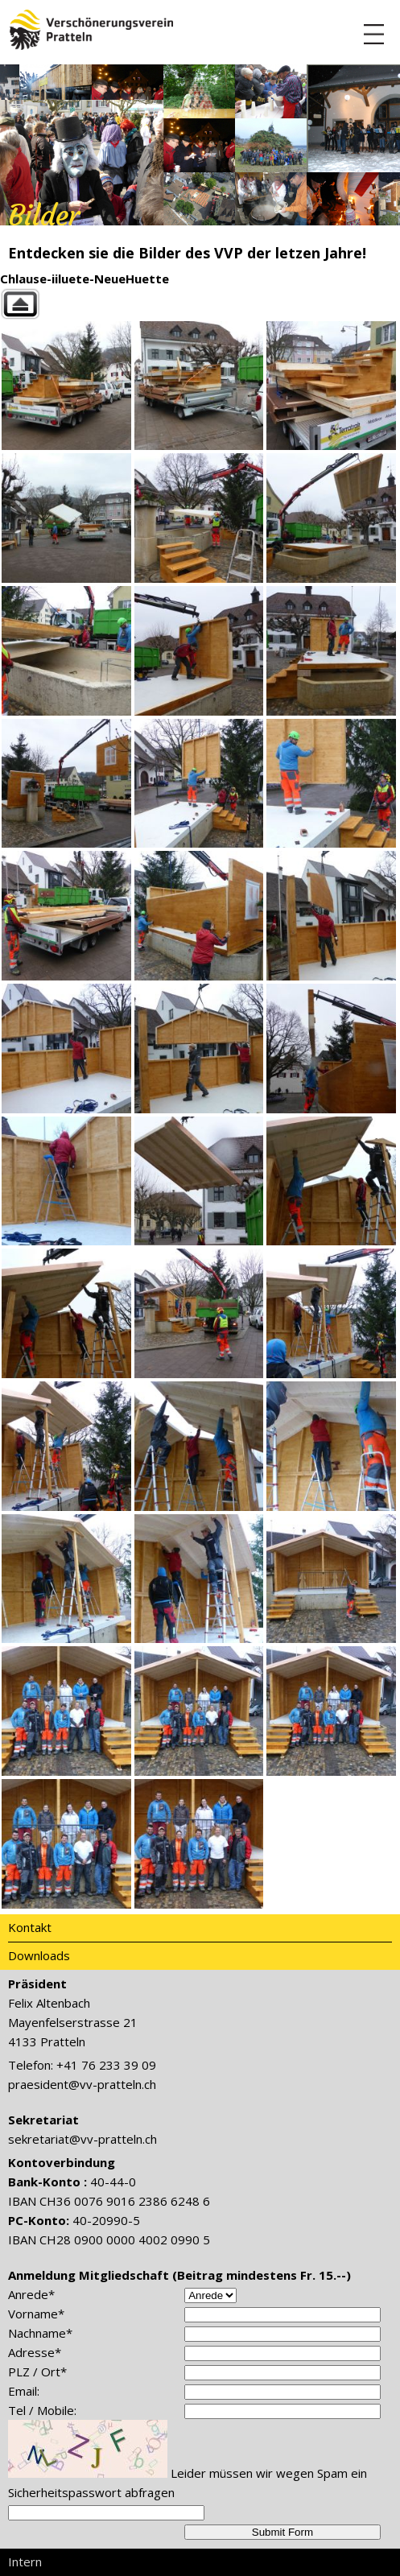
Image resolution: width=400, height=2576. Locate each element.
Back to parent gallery (200, 304)
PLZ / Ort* (37, 2371)
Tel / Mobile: (42, 2410)
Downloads (39, 1955)
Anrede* (31, 2294)
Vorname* (36, 2314)
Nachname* (40, 2333)
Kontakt (30, 1927)
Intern (25, 2561)
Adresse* (34, 2352)
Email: (23, 2391)
